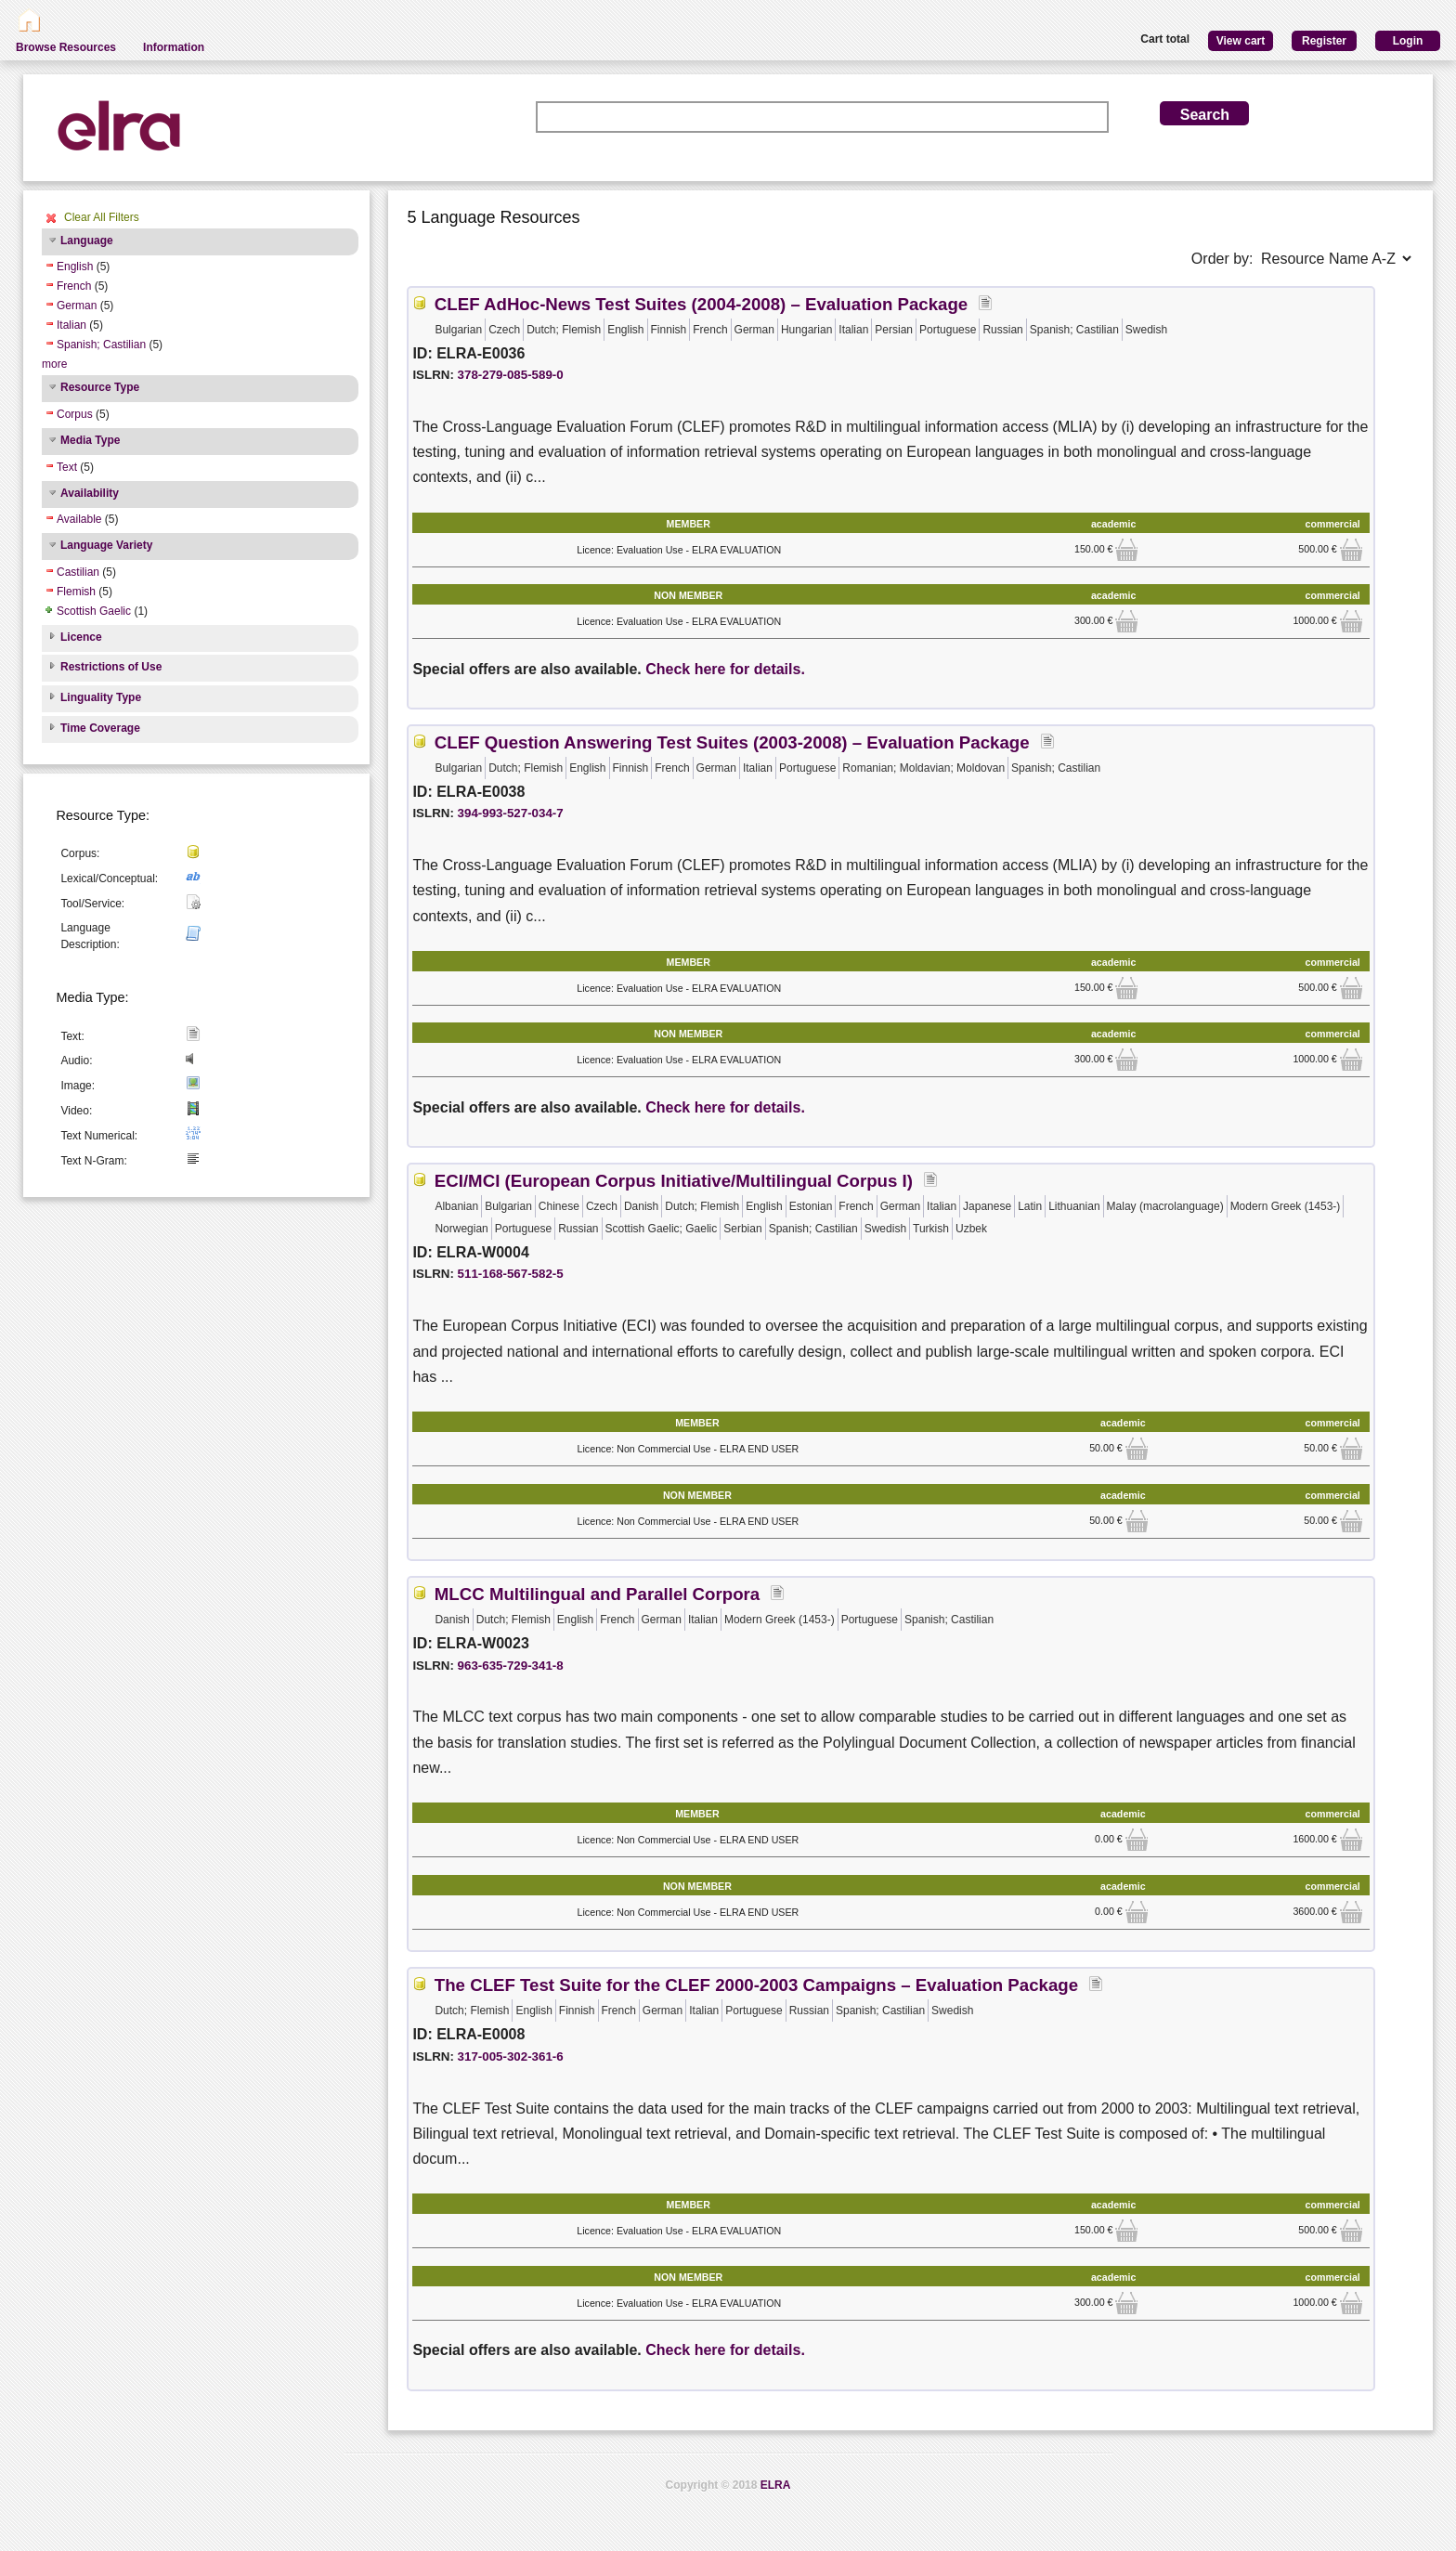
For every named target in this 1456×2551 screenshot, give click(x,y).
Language (86, 240)
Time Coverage (100, 728)
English (75, 266)
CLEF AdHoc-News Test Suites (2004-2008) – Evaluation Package (701, 304)
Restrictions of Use (111, 666)
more (54, 364)
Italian (71, 325)
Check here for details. (725, 669)
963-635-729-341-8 (511, 1665)
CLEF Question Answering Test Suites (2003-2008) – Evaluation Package (732, 742)
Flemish (76, 591)
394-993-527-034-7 (511, 813)
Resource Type (99, 387)
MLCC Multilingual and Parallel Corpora (597, 1594)
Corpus (75, 414)
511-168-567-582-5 (511, 1274)
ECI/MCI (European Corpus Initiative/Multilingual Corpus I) (674, 1181)
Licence (81, 637)
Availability (89, 493)
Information (173, 47)
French (74, 286)
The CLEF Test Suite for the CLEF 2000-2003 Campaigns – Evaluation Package (756, 1985)
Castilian (78, 572)
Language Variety (106, 545)
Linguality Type (100, 697)
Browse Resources (66, 47)
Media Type (90, 440)
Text (67, 467)
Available (79, 519)
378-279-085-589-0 (511, 375)
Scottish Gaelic (94, 611)
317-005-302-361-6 (511, 2056)
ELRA (775, 2485)
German (77, 305)
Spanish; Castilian (101, 344)
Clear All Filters (101, 217)
